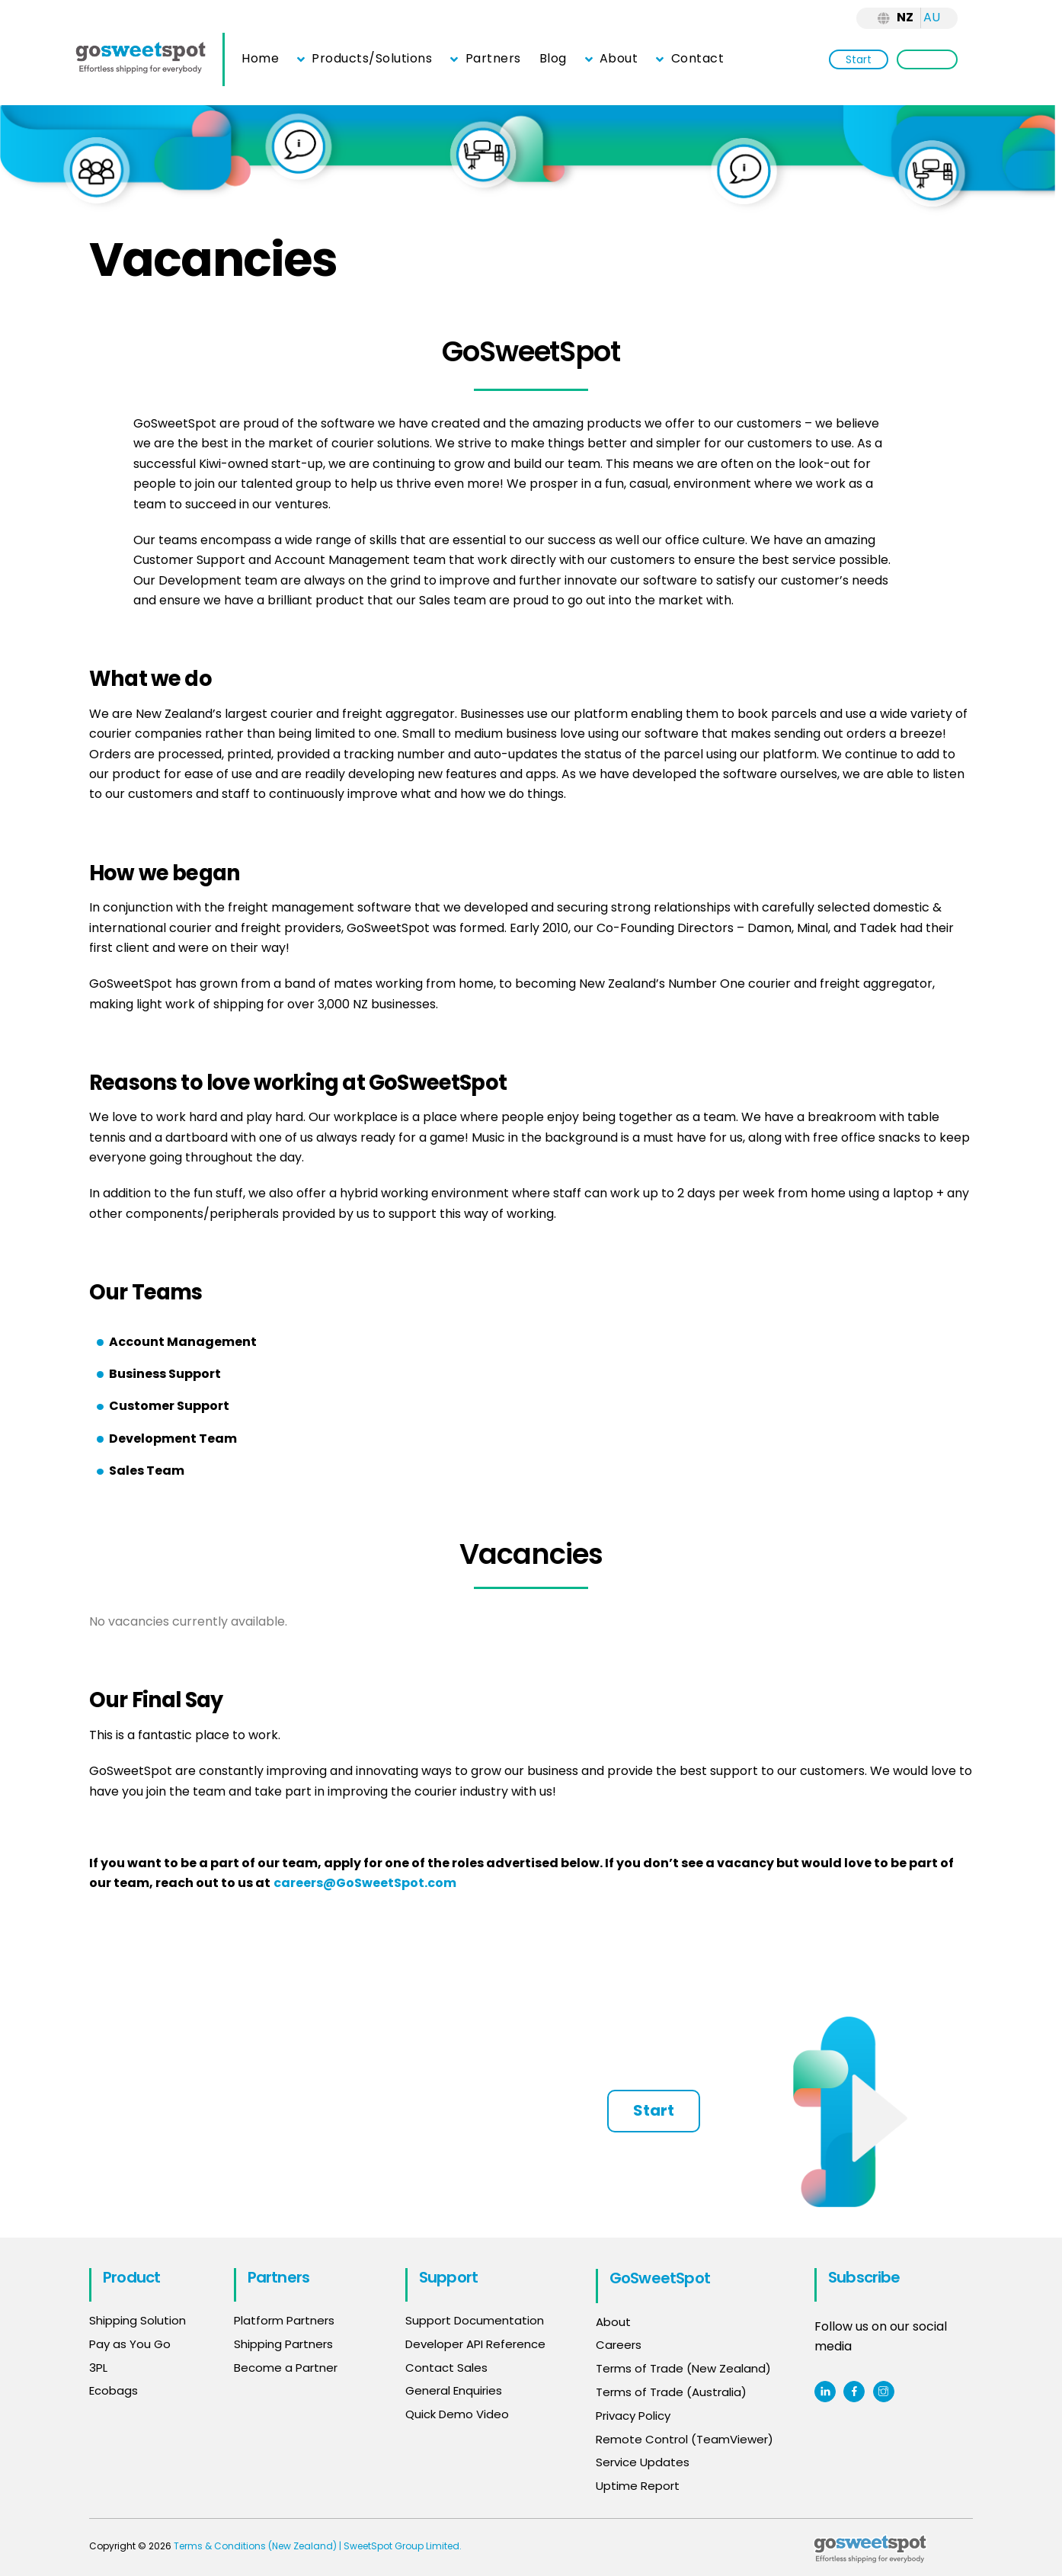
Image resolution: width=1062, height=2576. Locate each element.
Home (260, 58)
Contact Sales (446, 2368)
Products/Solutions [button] (364, 58)
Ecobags (113, 2392)
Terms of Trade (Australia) (671, 2392)
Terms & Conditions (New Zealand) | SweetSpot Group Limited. (318, 2545)
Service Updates (642, 2462)
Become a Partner (285, 2368)
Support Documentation (474, 2321)
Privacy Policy (633, 2415)
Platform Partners (284, 2321)
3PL (98, 2368)
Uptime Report (638, 2486)
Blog (553, 58)
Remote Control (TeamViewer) (684, 2438)
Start (859, 59)
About (611, 58)
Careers (618, 2345)
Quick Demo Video (457, 2415)
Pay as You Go (130, 2345)
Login (927, 59)
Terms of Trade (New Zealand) (683, 2368)
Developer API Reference (475, 2345)
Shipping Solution (137, 2321)
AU (931, 17)
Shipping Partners (283, 2345)
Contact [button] (690, 58)
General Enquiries (455, 2392)
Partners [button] (485, 58)
